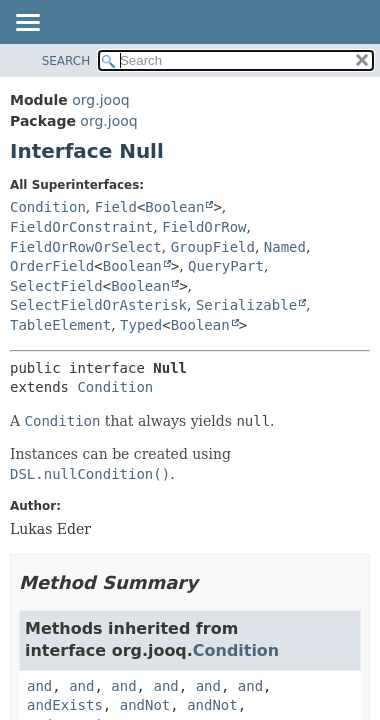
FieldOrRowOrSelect (86, 247)
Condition (48, 207)
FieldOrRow (204, 227)
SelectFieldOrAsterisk (98, 305)
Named (285, 247)
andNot (145, 705)
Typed (141, 325)
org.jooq (100, 100)
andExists (65, 705)
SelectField (56, 286)
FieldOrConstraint (81, 227)
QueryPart (226, 266)
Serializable (246, 305)
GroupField (213, 247)
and (39, 686)
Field (116, 207)
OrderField (52, 266)
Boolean (174, 207)
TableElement (60, 325)
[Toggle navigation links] (27, 24)
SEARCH (66, 61)
